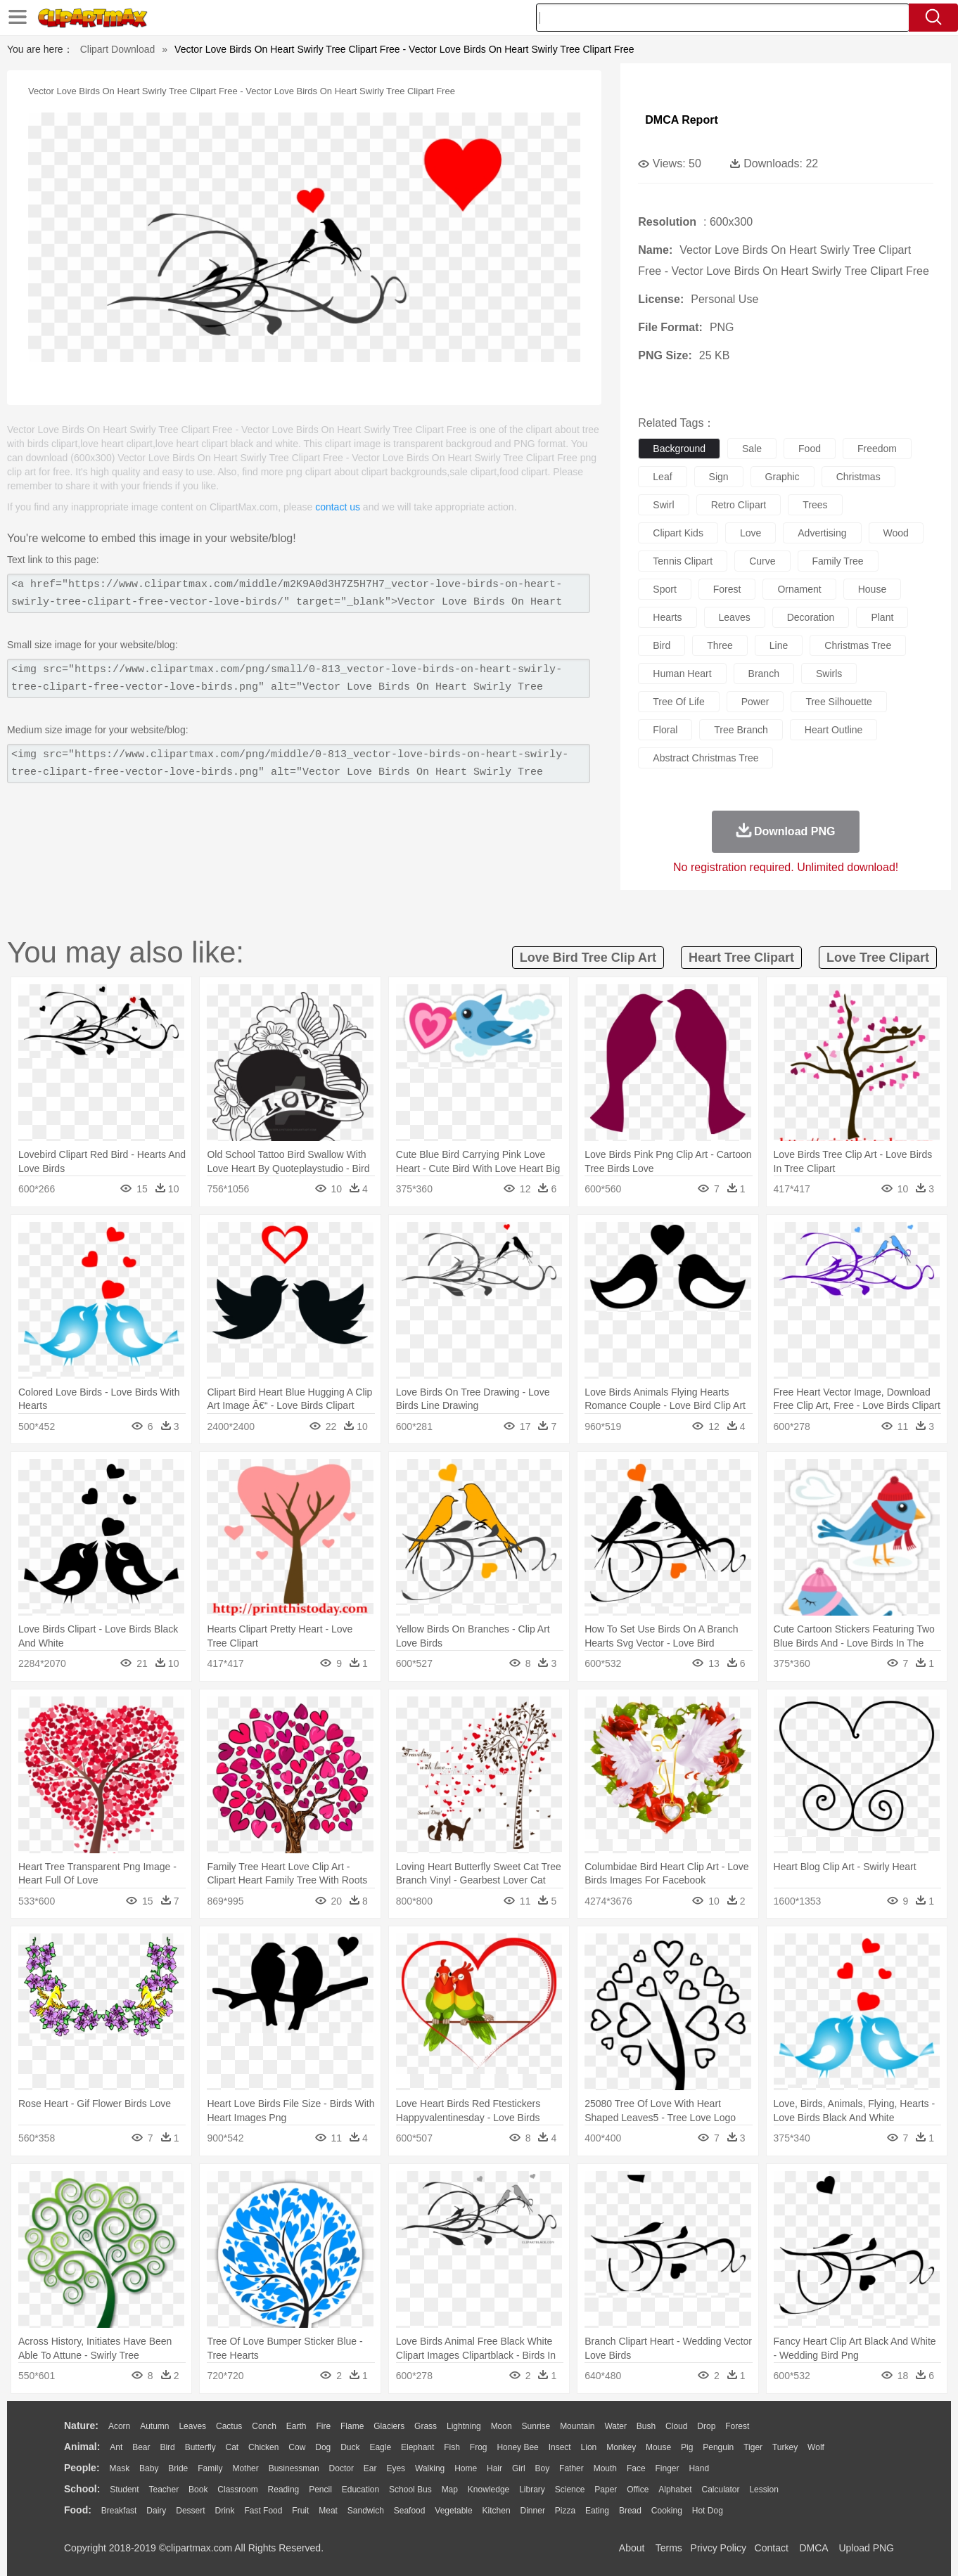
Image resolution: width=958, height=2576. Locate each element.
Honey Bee (517, 2447)
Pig (687, 2447)
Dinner (532, 2511)
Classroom (237, 2489)
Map (450, 2489)
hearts (667, 617)
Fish (452, 2447)
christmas (858, 476)
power (755, 701)
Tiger (752, 2447)
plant (882, 617)
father (571, 2468)
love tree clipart (877, 958)
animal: (82, 2446)
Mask (119, 2468)
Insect (560, 2447)
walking (430, 2468)
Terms (669, 2548)
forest (727, 589)
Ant (116, 2447)
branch (763, 673)
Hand (699, 2468)
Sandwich (365, 2511)
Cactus (229, 2426)
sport (664, 589)
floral (665, 729)
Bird (167, 2447)
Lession (763, 2489)
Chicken (263, 2447)
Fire (323, 2426)
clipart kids (678, 533)
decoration (811, 617)
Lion (589, 2447)
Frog (478, 2447)
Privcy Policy (718, 2548)
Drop (706, 2426)
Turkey (785, 2447)
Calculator (721, 2489)
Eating (597, 2511)
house (872, 589)
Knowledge (488, 2489)
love (750, 533)
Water (615, 2426)
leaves (735, 617)
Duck (349, 2447)
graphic (782, 476)
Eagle (380, 2447)
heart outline (833, 729)
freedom (877, 448)
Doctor (341, 2468)
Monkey (621, 2447)
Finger (667, 2468)
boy (542, 2468)
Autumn (154, 2426)
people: (82, 2467)
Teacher (164, 2489)
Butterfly (200, 2447)
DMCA (813, 2548)
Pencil (320, 2489)
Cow (296, 2447)
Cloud (676, 2426)
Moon (501, 2426)
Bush (646, 2426)
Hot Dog (707, 2511)
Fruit (300, 2511)
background (679, 448)
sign (719, 476)
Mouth (605, 2468)
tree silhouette (838, 701)
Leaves (192, 2426)
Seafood (410, 2511)
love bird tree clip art (588, 958)
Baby (148, 2468)
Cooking (666, 2511)
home (465, 2468)
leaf (662, 476)
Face (636, 2468)
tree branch (741, 729)
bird (661, 645)
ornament (799, 589)
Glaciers (388, 2426)
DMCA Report (681, 120)
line (778, 645)
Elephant (417, 2447)
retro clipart (739, 504)
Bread (630, 2511)
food (809, 448)
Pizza (565, 2511)
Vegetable (453, 2511)
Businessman (294, 2468)
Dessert (190, 2511)
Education (360, 2489)
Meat (328, 2511)
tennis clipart (683, 561)
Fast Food (263, 2511)
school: (82, 2488)
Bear (141, 2447)
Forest (737, 2426)
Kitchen (497, 2511)
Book (198, 2489)
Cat (232, 2447)
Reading (284, 2489)
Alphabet (674, 2489)
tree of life (678, 701)
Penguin (718, 2447)
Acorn (119, 2426)
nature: (81, 2425)
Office (638, 2489)
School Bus (410, 2489)
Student (124, 2489)
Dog (323, 2447)
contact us (337, 507)
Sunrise (536, 2426)
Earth (296, 2426)
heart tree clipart (741, 958)
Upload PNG (866, 2548)
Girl (518, 2468)
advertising (822, 533)
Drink (225, 2511)
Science (570, 2489)
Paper (605, 2489)
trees (815, 504)
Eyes (395, 2468)
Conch (264, 2426)
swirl (663, 504)
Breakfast (119, 2511)
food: (77, 2510)
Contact (771, 2548)
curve (762, 561)
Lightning (464, 2426)
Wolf (815, 2447)
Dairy (156, 2511)
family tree (838, 561)
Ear (370, 2468)
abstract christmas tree (705, 758)
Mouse (658, 2447)
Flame (352, 2426)
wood (896, 533)
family (210, 2468)
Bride (178, 2468)
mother (245, 2468)
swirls (829, 673)
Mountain (577, 2426)
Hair (494, 2468)
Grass (425, 2426)
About (632, 2548)
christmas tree (857, 645)
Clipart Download (117, 49)
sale (752, 448)
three (720, 645)
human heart (682, 673)
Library (532, 2489)
